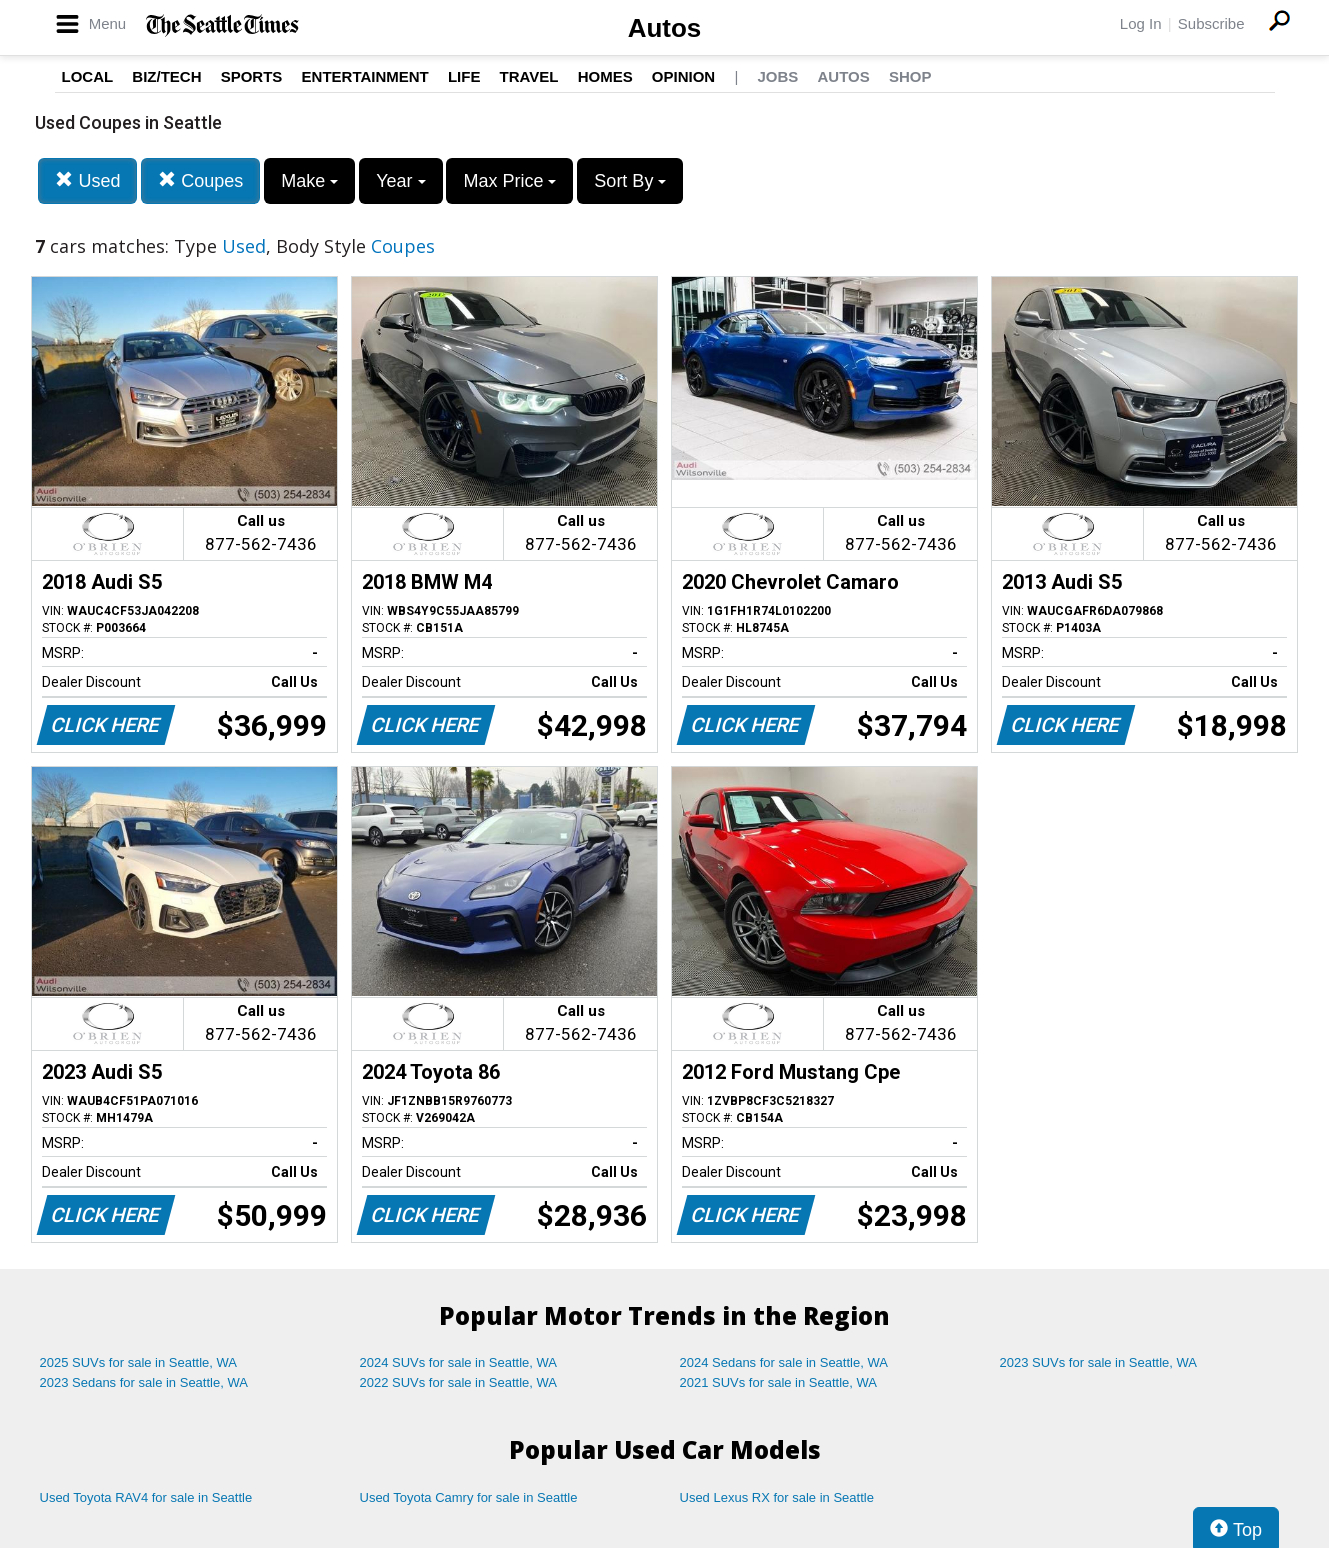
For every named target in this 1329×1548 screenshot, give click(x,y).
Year (400, 181)
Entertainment (365, 76)
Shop (910, 76)
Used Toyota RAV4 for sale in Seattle (146, 1497)
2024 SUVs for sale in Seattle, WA (459, 1362)
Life (464, 76)
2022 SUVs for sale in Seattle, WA (459, 1382)
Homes (605, 76)
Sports (252, 76)
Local (88, 76)
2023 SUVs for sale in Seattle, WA (1099, 1362)
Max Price (509, 181)
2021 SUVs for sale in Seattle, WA (779, 1382)
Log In (1141, 23)
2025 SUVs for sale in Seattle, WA (139, 1362)
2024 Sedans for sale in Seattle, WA (784, 1362)
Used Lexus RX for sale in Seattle (777, 1497)
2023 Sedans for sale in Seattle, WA (144, 1382)
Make (309, 181)
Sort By (630, 181)
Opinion (683, 76)
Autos (665, 28)
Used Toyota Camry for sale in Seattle (469, 1497)
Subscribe (1211, 23)
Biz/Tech (166, 76)
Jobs (777, 76)
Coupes (200, 180)
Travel (529, 76)
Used (87, 180)
